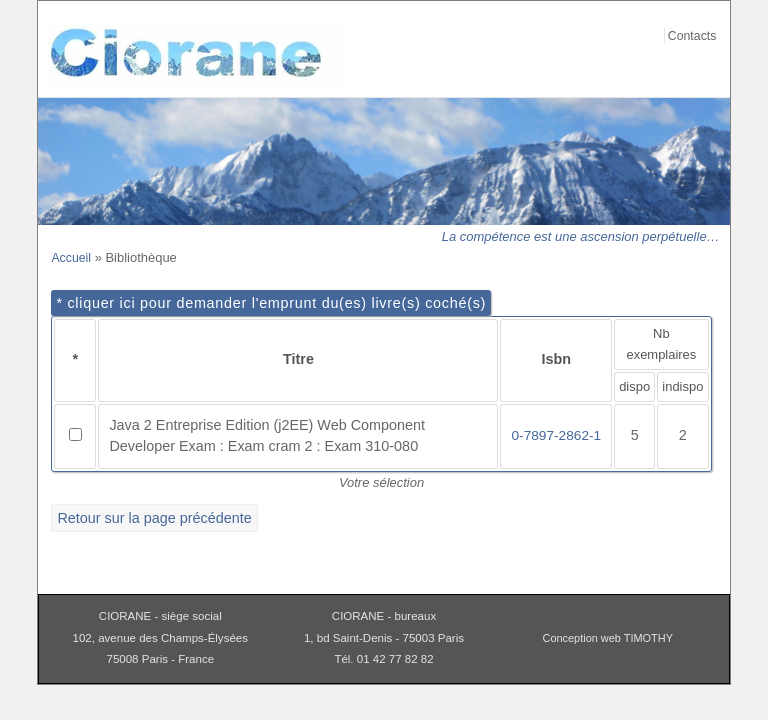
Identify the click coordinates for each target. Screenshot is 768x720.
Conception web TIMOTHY (607, 638)
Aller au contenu (707, 13)
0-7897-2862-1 (556, 435)
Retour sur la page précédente (154, 518)
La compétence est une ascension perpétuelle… (581, 236)
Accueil (71, 258)
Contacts (692, 36)
